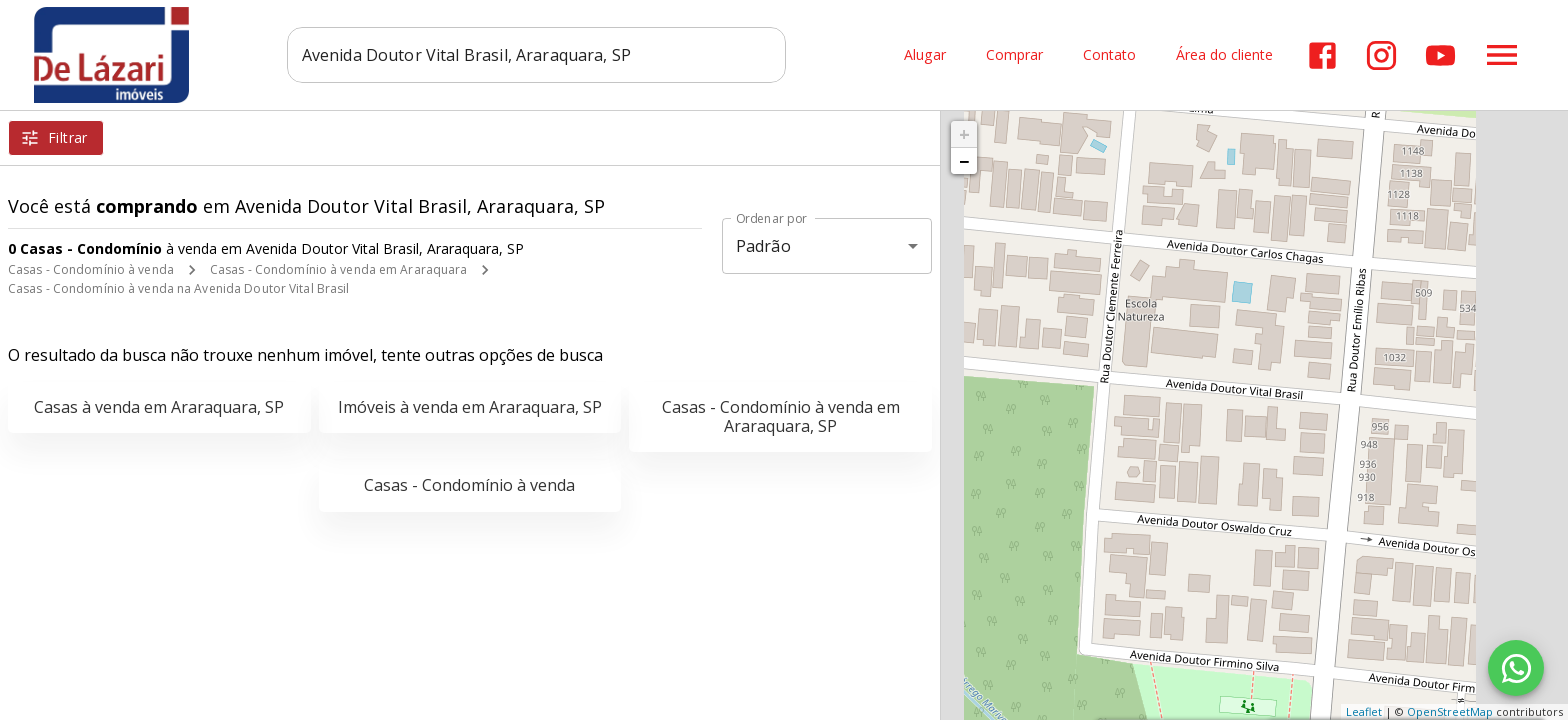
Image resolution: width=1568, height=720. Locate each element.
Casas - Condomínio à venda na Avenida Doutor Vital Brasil (178, 288)
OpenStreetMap (1450, 711)
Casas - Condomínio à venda (91, 269)
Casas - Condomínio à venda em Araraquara (339, 269)
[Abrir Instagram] (1381, 55)
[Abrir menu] (1502, 55)
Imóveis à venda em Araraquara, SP (470, 407)
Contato (1109, 55)
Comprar (1014, 55)
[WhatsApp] (1516, 668)
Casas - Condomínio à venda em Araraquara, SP (781, 416)
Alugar (925, 55)
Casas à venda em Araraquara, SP (159, 407)
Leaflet (1364, 711)
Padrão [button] (763, 246)
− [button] (964, 161)
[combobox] (539, 55)
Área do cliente (1224, 55)
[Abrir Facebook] (1322, 55)
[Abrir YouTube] (1440, 55)
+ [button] (964, 134)
